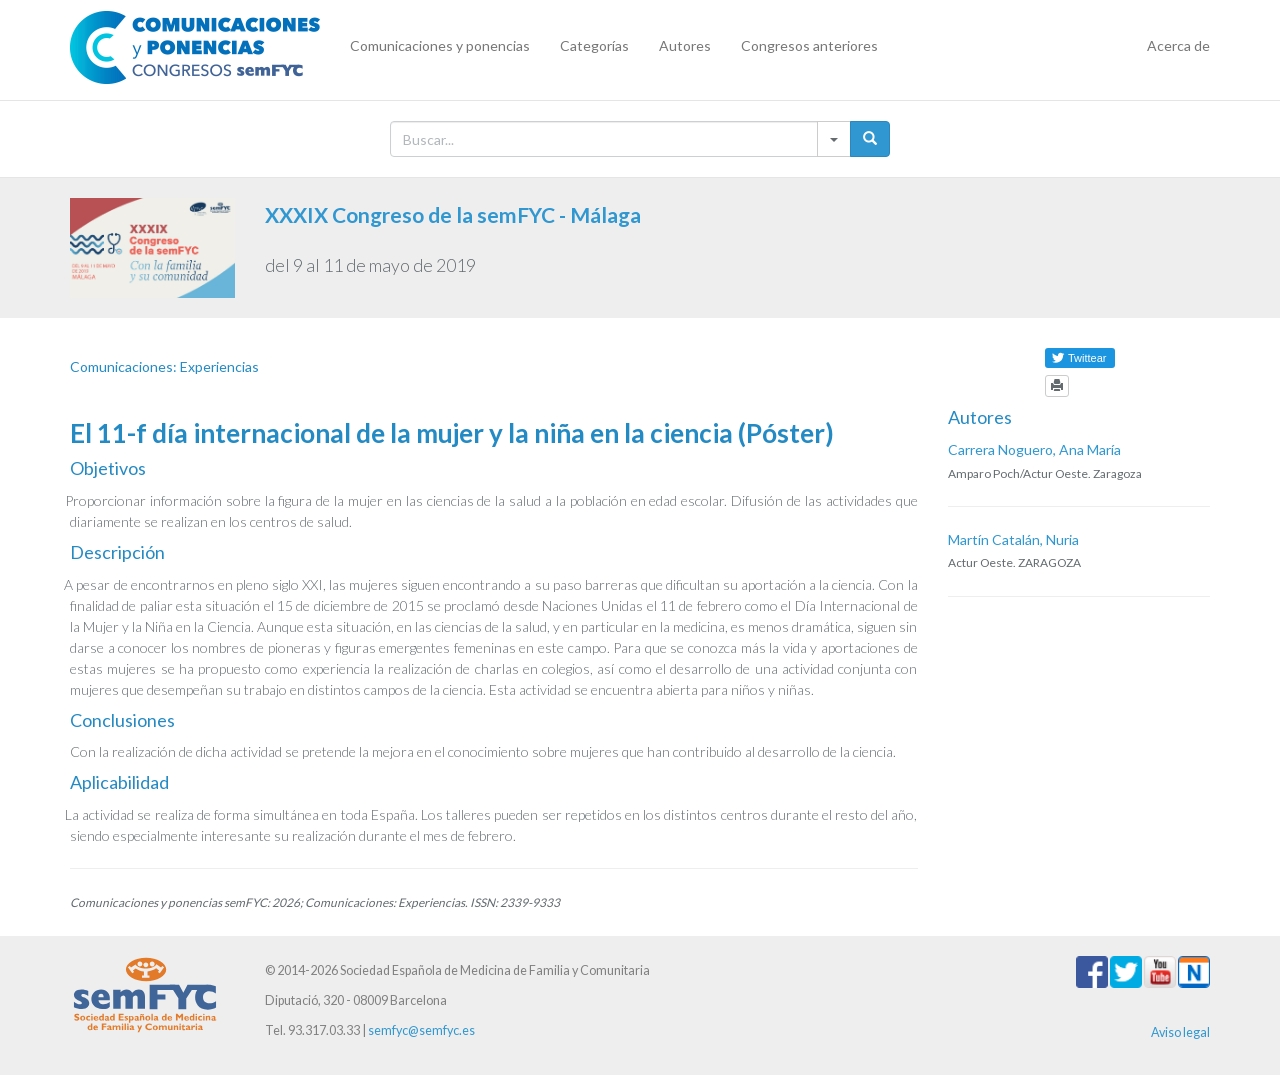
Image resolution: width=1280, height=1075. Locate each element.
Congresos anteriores (809, 45)
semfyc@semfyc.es (421, 1030)
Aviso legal (1180, 1032)
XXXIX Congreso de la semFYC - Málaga (453, 214)
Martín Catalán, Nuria (1013, 539)
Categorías (594, 45)
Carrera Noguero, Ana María (1034, 449)
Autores (685, 45)
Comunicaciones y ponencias (440, 45)
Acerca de (1178, 45)
